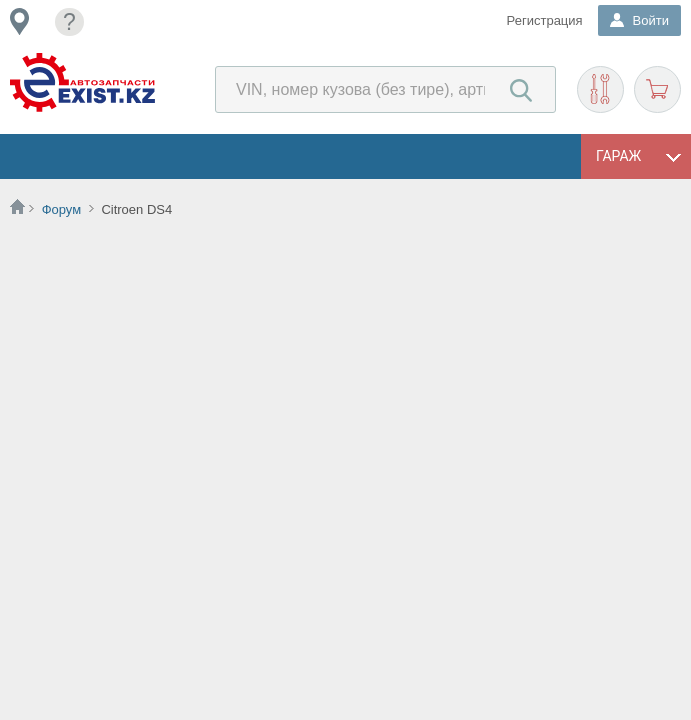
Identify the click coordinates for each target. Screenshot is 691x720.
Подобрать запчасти (600, 89)
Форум (62, 209)
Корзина (657, 89)
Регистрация (545, 20)
